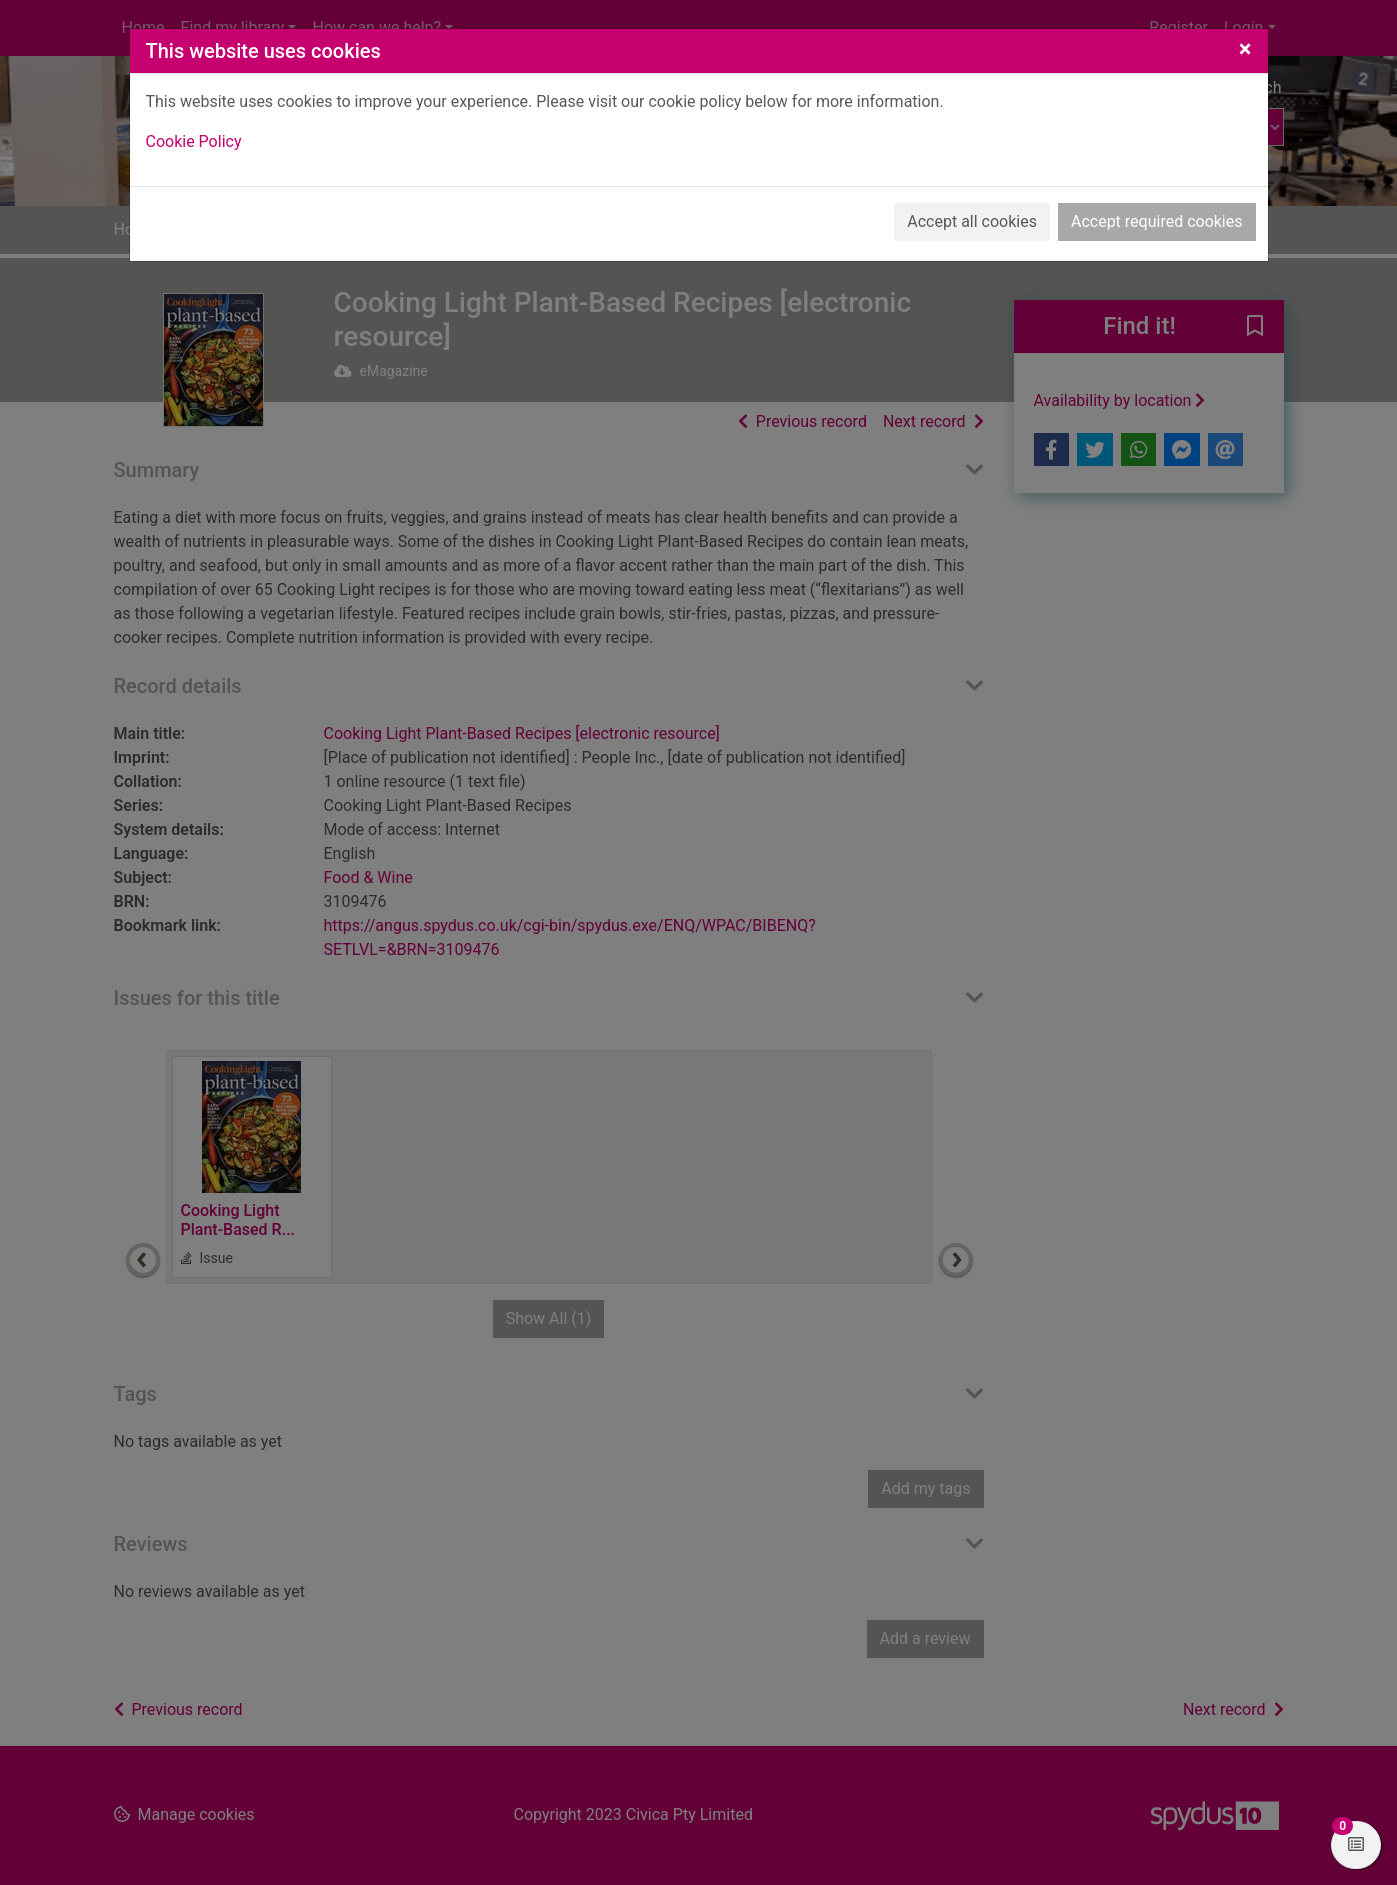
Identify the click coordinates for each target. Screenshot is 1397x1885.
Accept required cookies (1157, 221)
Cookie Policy (194, 141)
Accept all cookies (972, 221)
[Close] (1245, 49)
